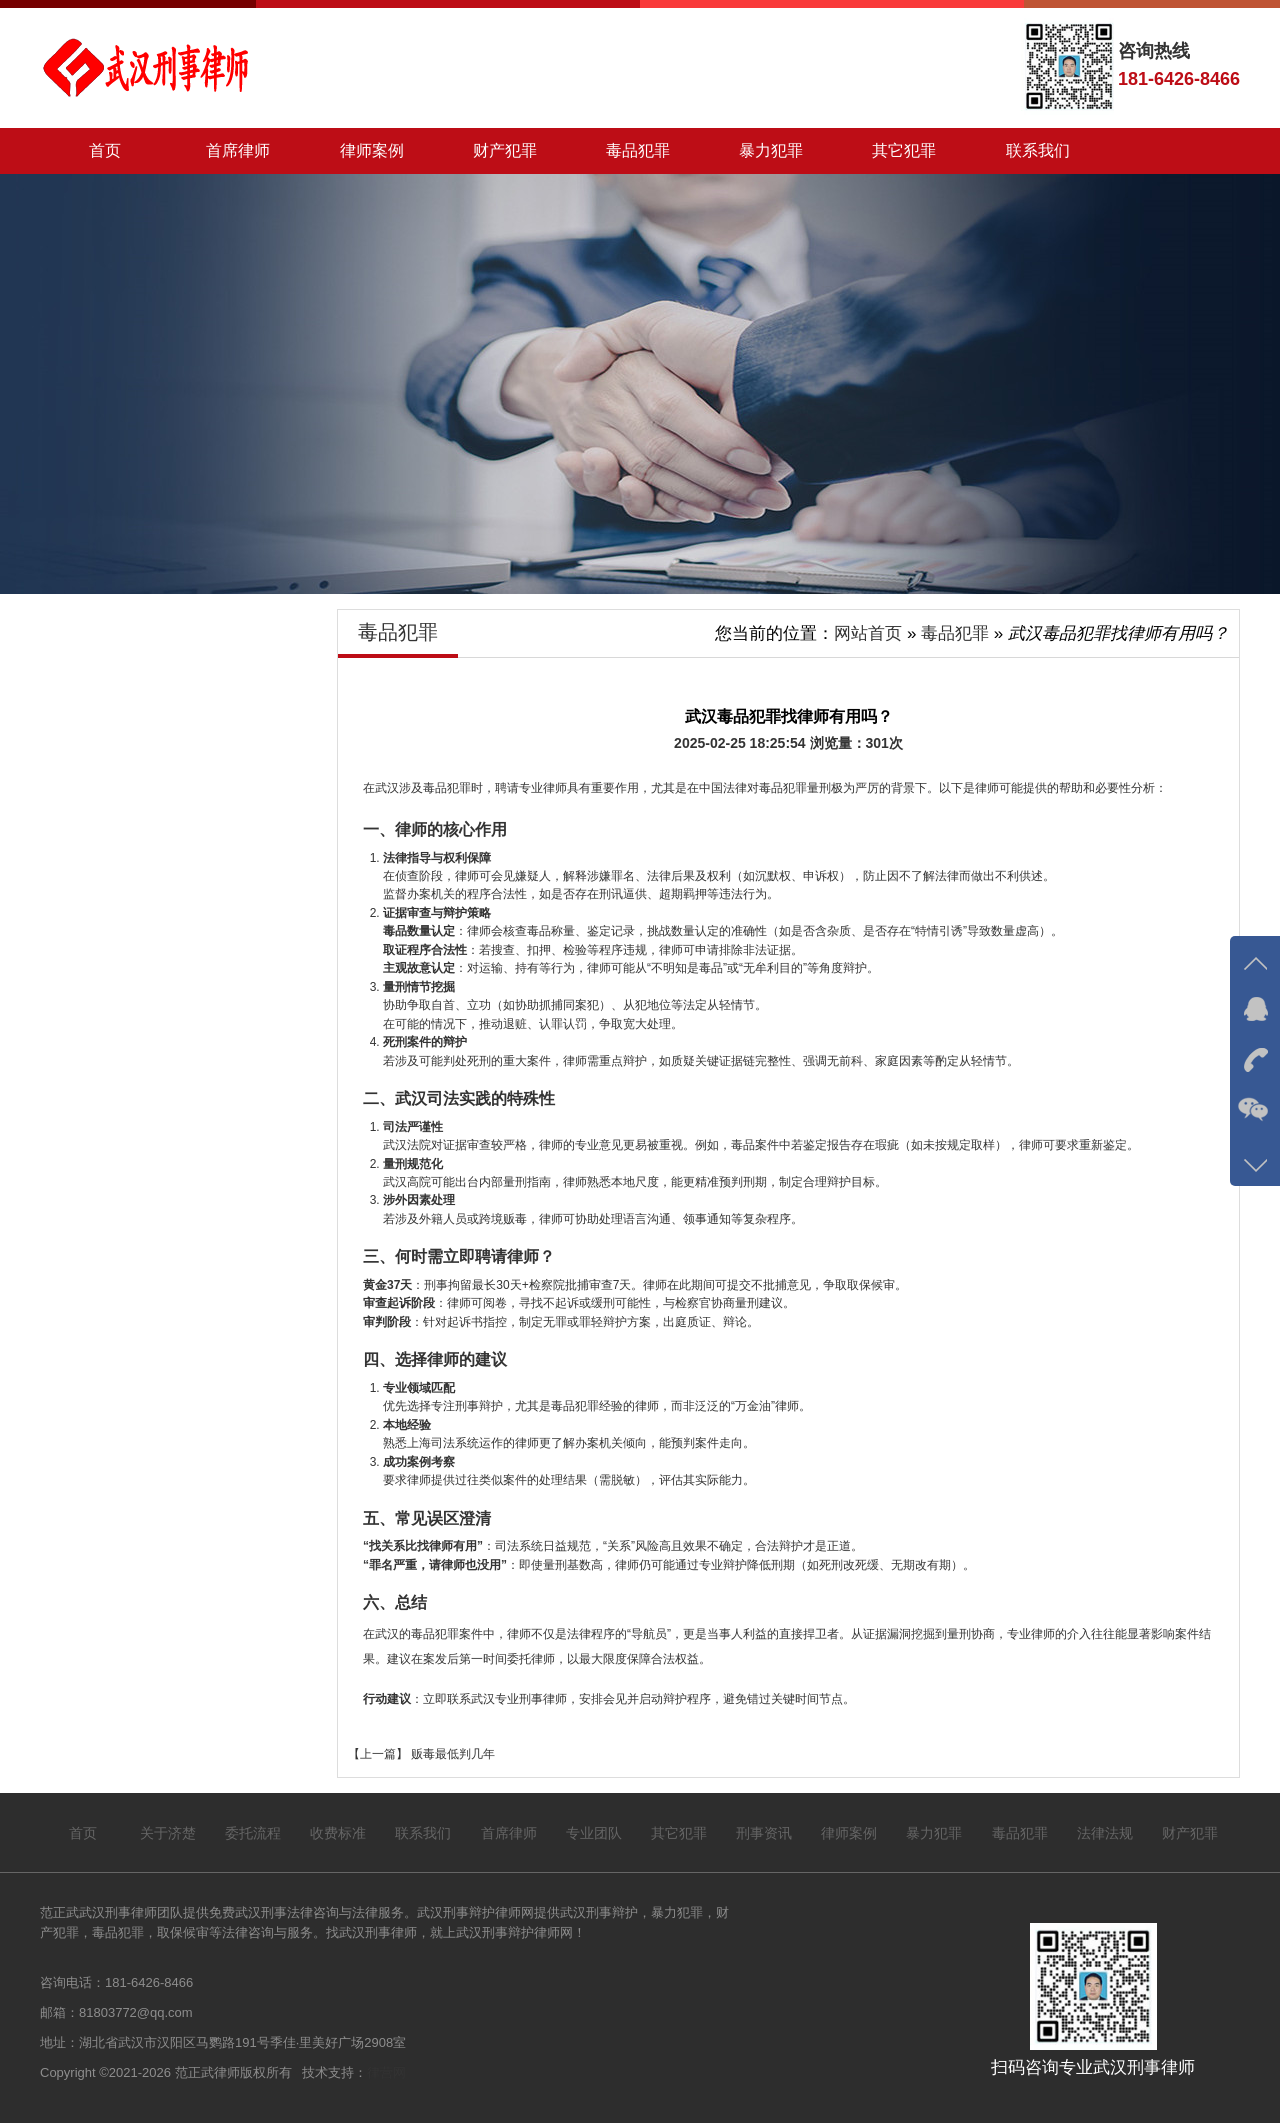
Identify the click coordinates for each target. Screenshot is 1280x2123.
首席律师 (238, 150)
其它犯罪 (904, 150)
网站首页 (868, 633)
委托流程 (253, 1833)
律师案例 (371, 150)
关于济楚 (168, 1833)
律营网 (386, 2072)
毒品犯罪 (638, 150)
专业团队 (594, 1833)
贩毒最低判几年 (451, 1754)
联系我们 (1037, 150)
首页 (105, 150)
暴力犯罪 (771, 150)
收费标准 (338, 1833)
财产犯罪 (505, 150)
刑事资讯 (764, 1833)
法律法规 (1105, 1833)
